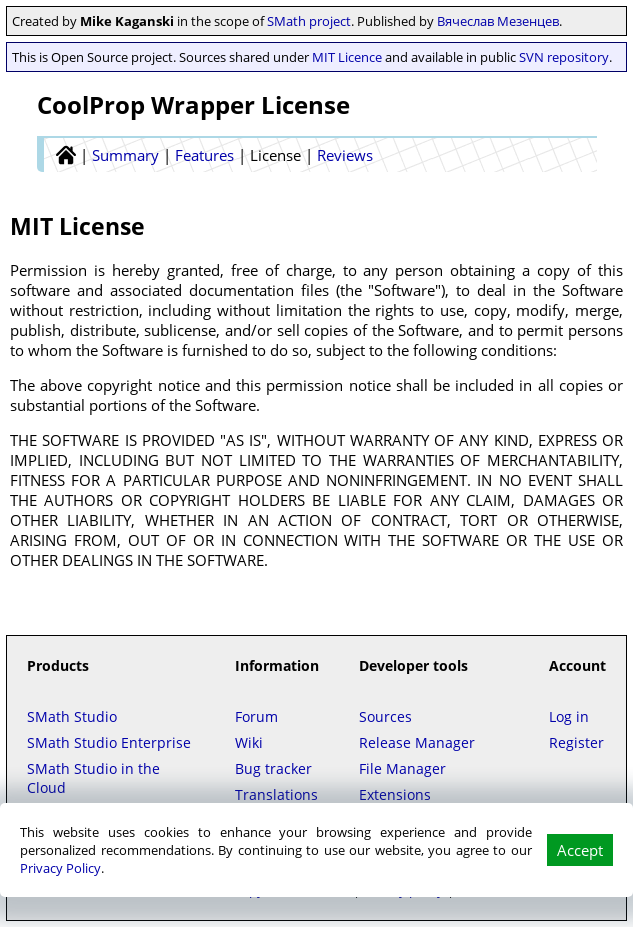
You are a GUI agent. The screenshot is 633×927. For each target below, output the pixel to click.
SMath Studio (72, 716)
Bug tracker (273, 768)
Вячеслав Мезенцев (498, 21)
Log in (569, 716)
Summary (125, 155)
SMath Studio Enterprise (109, 742)
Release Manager (417, 742)
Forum (256, 716)
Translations (276, 794)
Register (576, 742)
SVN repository (564, 57)
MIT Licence (347, 57)
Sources (385, 716)
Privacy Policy (60, 868)
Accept (580, 850)
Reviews (345, 155)
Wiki (249, 742)
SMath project (309, 21)
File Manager (402, 768)
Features (204, 155)
